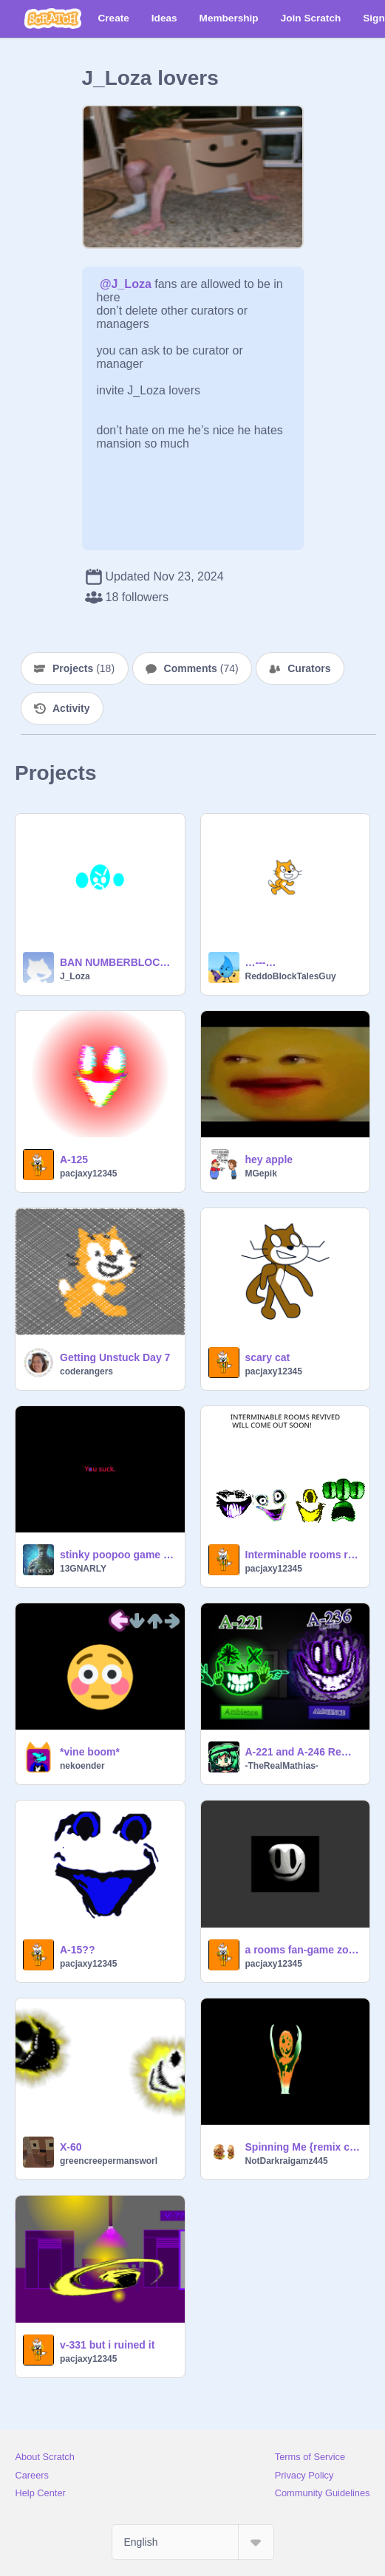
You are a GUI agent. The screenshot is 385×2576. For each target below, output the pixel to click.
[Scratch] (53, 18)
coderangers (86, 1371)
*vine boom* (90, 1752)
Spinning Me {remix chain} (303, 2147)
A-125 (74, 1159)
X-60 (71, 2147)
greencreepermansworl (108, 2161)
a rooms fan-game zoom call (303, 1950)
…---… (260, 962)
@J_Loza (125, 284)
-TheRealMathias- (281, 1766)
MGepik (261, 1173)
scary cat (267, 1357)
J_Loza (75, 976)
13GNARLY (83, 1568)
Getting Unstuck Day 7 (115, 1357)
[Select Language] (193, 2542)
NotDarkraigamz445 (286, 2161)
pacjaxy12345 (88, 1173)
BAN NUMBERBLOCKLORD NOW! (118, 962)
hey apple (269, 1159)
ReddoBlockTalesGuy (290, 976)
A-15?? (77, 1950)
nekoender (82, 1766)
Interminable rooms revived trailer (303, 1555)
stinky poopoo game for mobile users (118, 1555)
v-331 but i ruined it (107, 2345)
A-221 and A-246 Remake (303, 1752)
